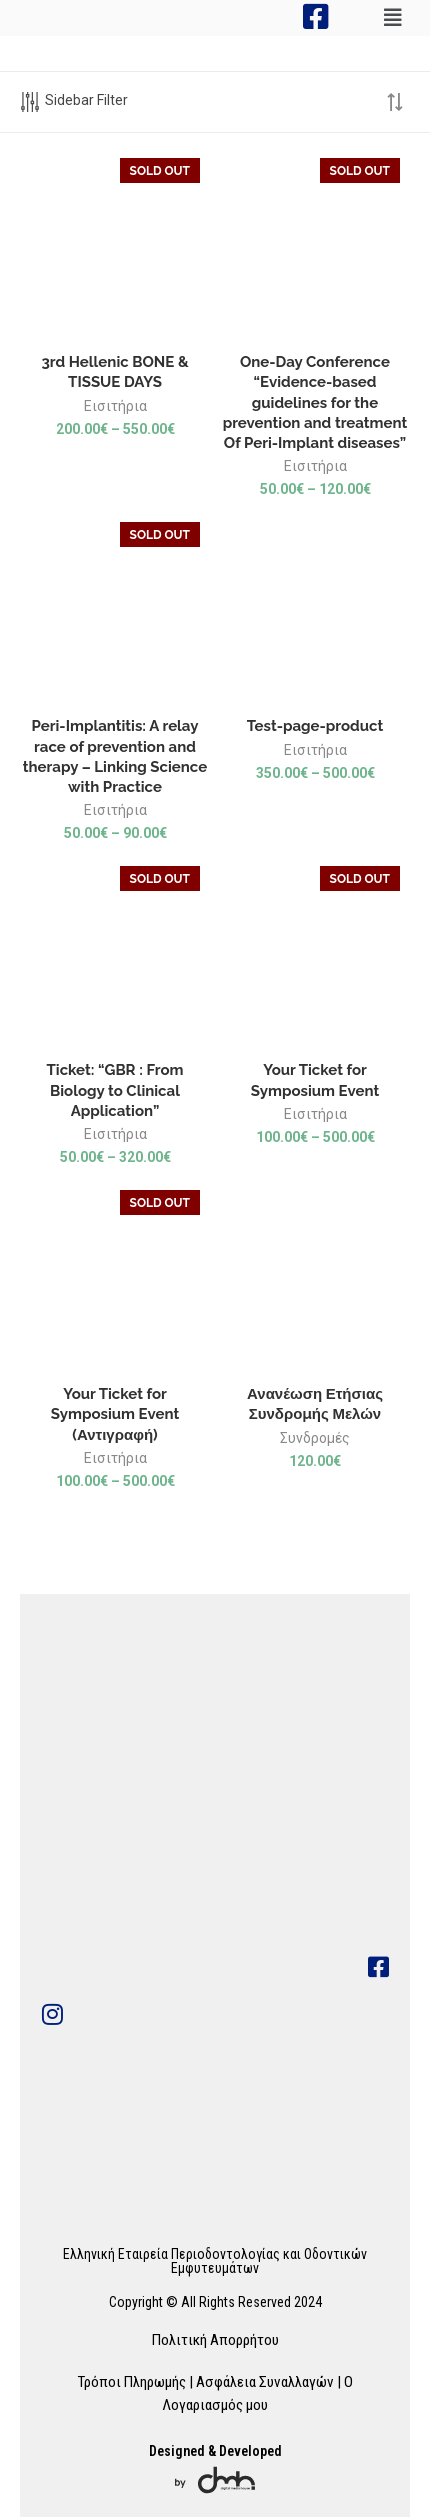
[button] (393, 18)
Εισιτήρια (115, 406)
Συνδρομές (315, 1438)
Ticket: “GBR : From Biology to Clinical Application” (115, 1090)
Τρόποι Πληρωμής (131, 2382)
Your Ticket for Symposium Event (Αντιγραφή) (115, 1414)
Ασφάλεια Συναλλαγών (265, 2382)
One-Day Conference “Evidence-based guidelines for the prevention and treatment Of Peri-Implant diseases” (315, 402)
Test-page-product (315, 726)
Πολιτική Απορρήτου (215, 2340)
